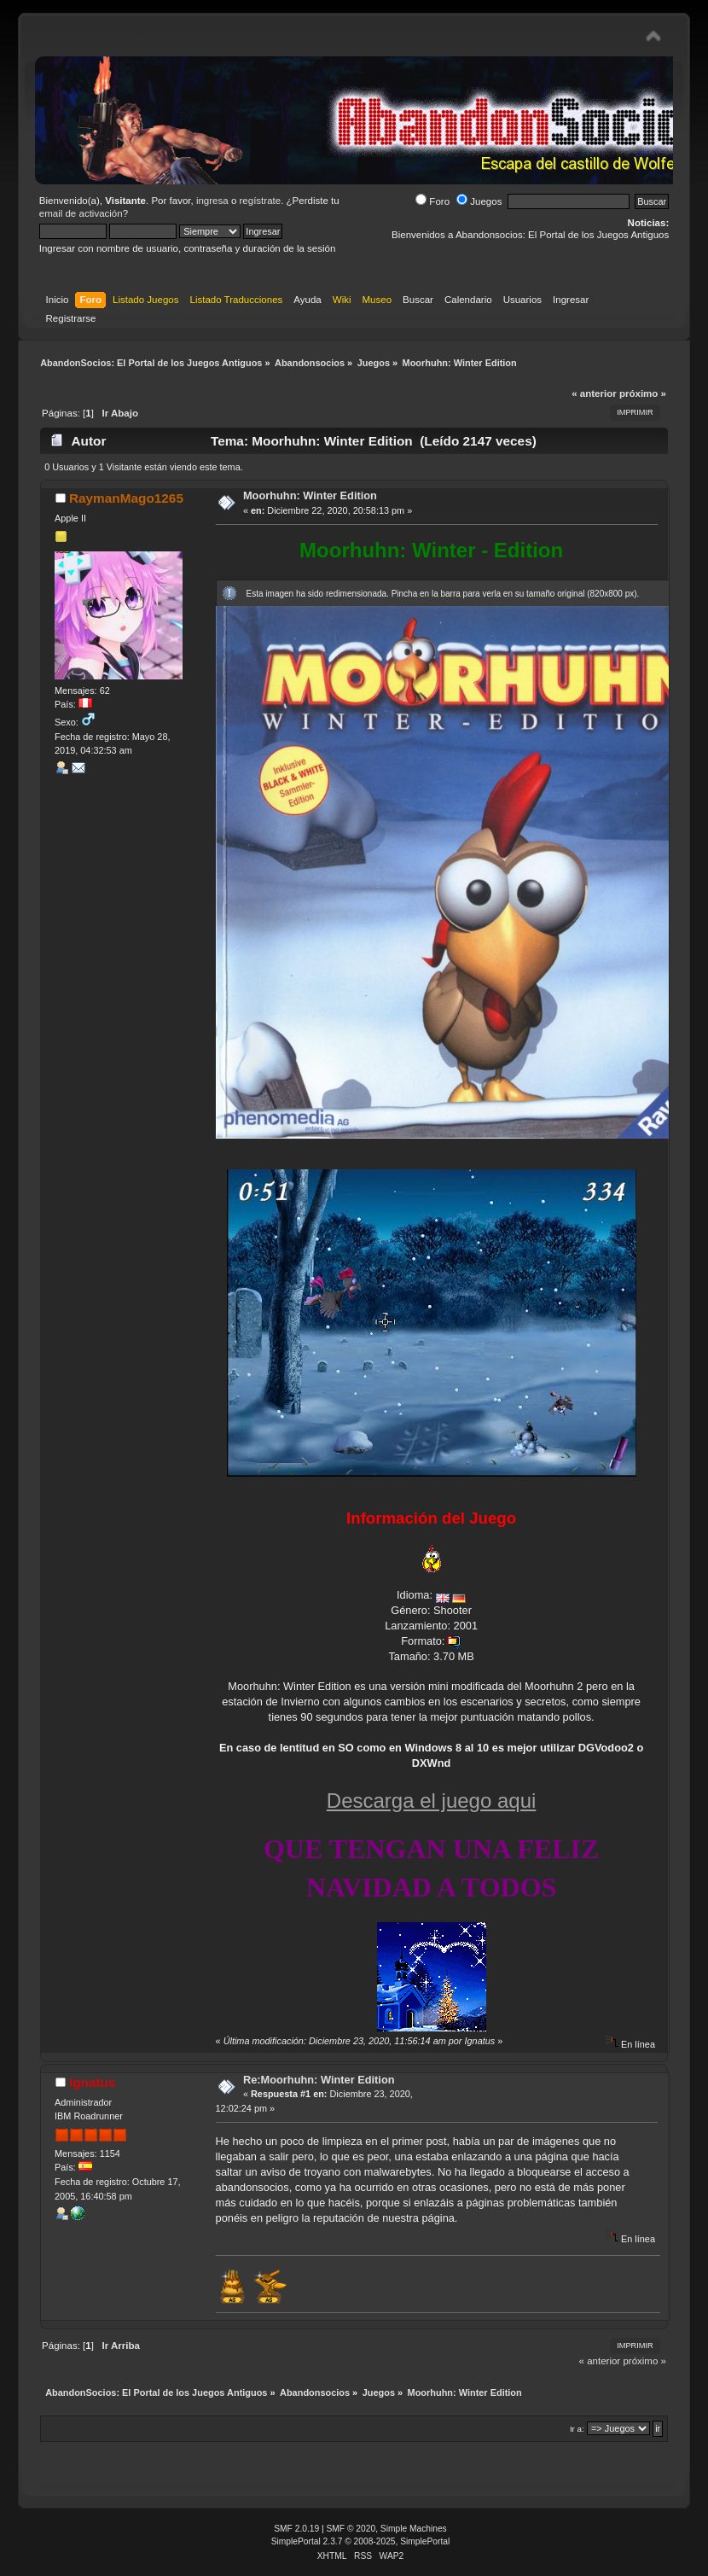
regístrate (260, 200)
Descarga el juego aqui (432, 1800)
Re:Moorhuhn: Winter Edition (319, 2079)
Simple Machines (413, 2528)
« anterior (594, 393)
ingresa (212, 200)
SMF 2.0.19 (296, 2528)
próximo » (642, 393)
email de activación (81, 213)
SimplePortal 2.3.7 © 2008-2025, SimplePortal (360, 2541)
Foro (432, 201)
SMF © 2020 (351, 2528)
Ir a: (577, 2428)
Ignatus (92, 2082)
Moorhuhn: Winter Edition (310, 495)
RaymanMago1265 (126, 498)
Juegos (479, 201)
